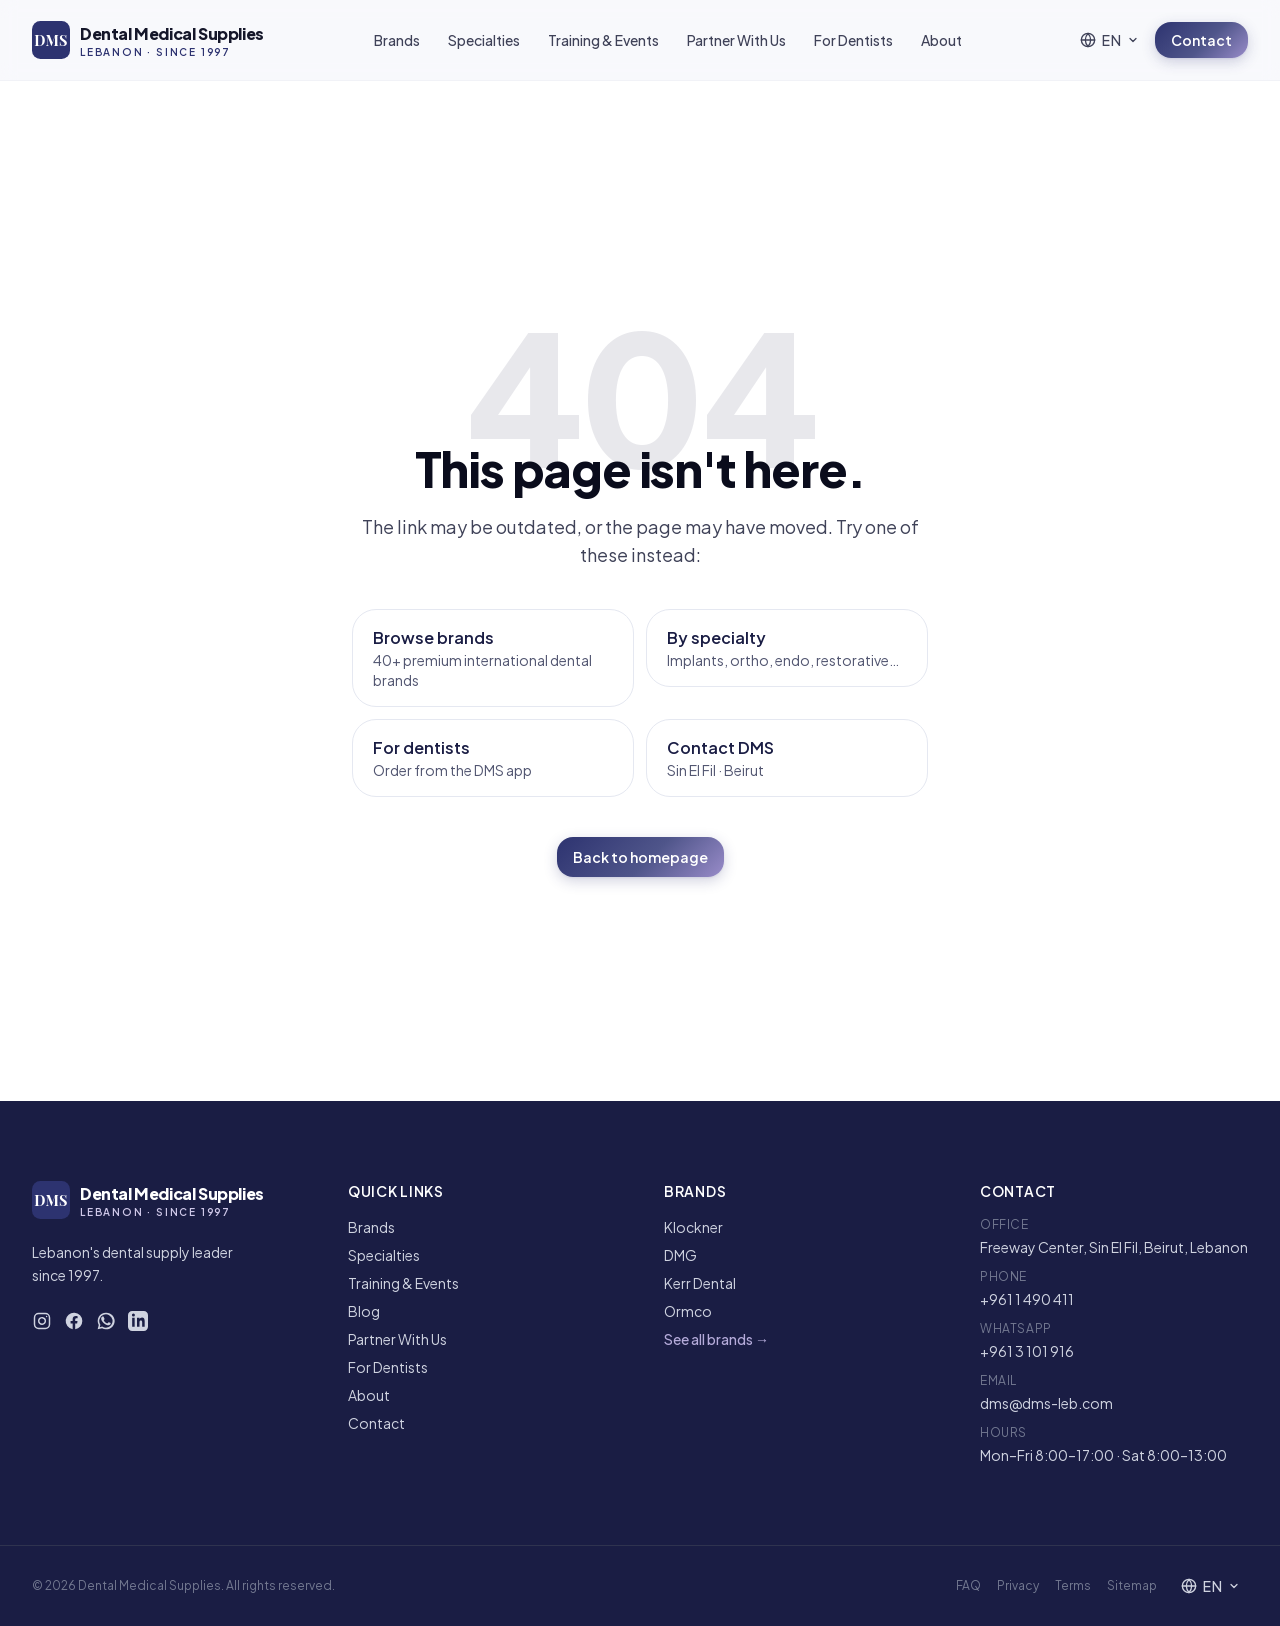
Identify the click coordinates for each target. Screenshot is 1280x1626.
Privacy (1018, 1585)
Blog (364, 1311)
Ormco (688, 1311)
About (941, 40)
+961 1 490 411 (1027, 1299)
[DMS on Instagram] (42, 1321)
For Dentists (853, 40)
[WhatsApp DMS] (106, 1321)
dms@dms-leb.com (1046, 1403)
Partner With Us (736, 40)
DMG (680, 1255)
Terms (1073, 1585)
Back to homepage (640, 857)
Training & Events (603, 40)
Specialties (484, 40)
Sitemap (1132, 1585)
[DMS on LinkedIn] (138, 1321)
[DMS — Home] (148, 40)
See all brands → (716, 1339)
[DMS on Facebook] (74, 1321)
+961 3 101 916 (1027, 1351)
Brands (397, 40)
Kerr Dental (700, 1283)
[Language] (1109, 40)
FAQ (968, 1585)
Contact (1201, 40)
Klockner (693, 1227)
